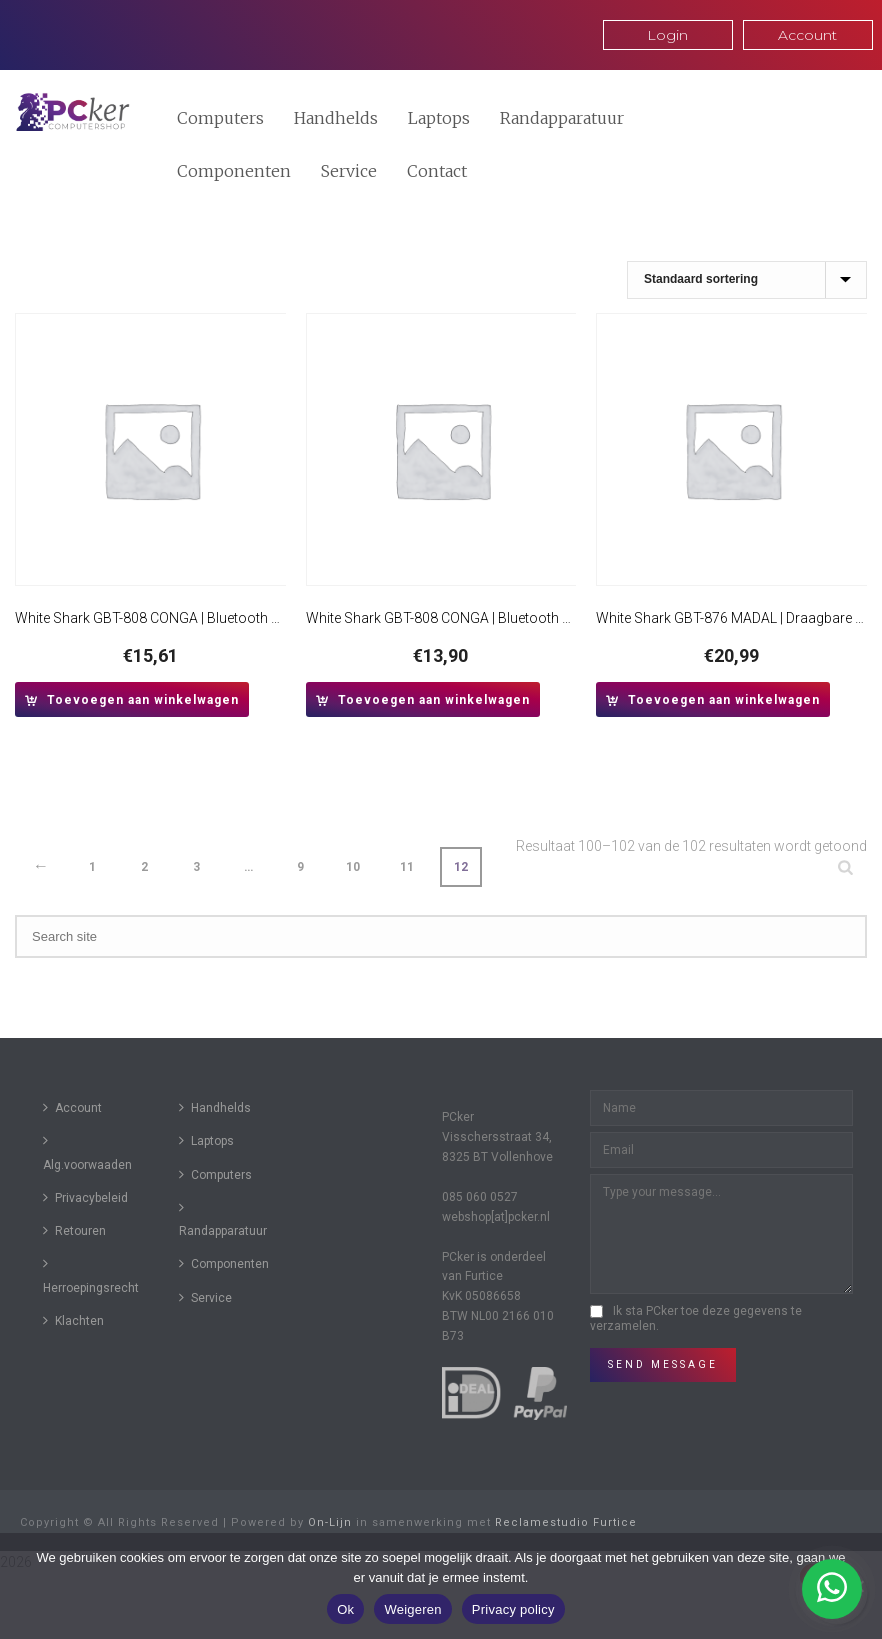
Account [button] (807, 35)
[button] (132, 699)
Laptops (439, 118)
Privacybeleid (85, 1197)
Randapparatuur (562, 118)
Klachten (73, 1320)
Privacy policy (513, 1609)
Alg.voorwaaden (87, 1152)
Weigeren (412, 1609)
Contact (437, 171)
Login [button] (667, 35)
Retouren (74, 1230)
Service (349, 171)
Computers (220, 118)
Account (72, 1107)
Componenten (234, 171)
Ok (345, 1609)
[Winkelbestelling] (747, 280)
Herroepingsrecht (91, 1275)
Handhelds (336, 118)
